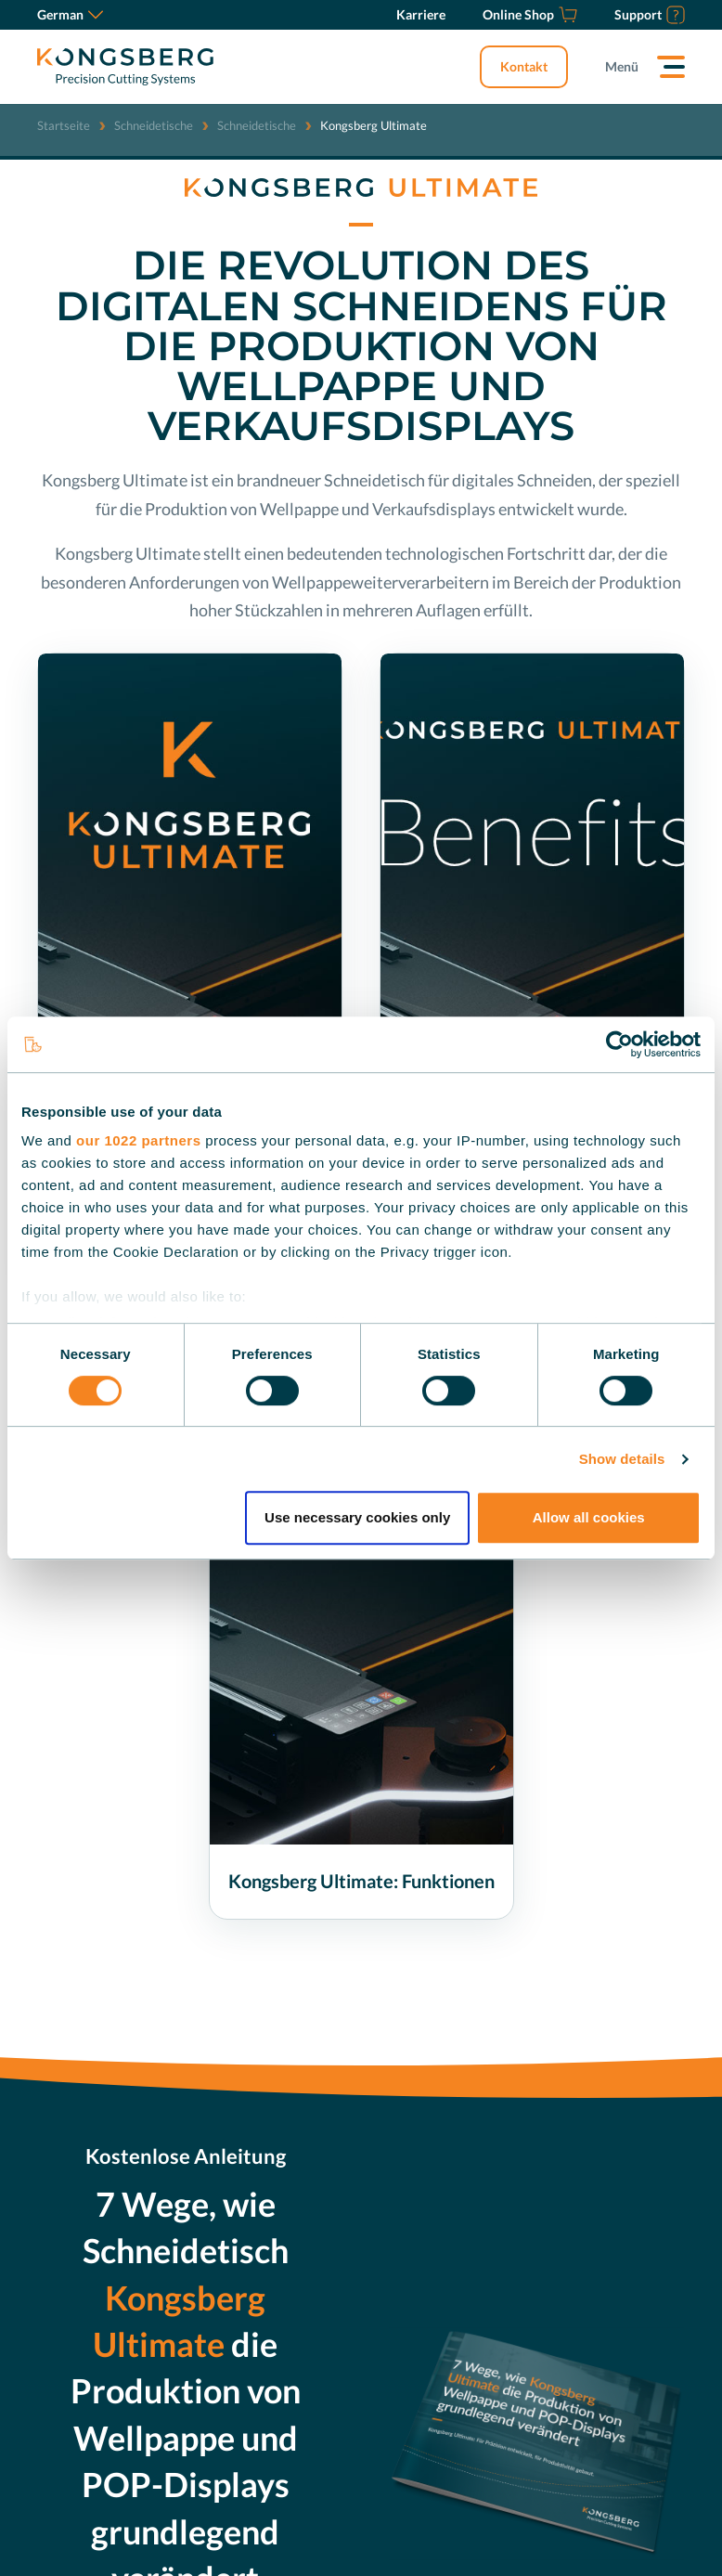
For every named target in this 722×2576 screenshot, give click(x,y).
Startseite (63, 125)
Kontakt (524, 66)
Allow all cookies (589, 1517)
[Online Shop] (530, 15)
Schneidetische (153, 125)
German (70, 14)
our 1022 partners (138, 1140)
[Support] (649, 15)
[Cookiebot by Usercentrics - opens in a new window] (619, 1044)
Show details (622, 1459)
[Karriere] (421, 15)
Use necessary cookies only (357, 1517)
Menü (621, 66)
